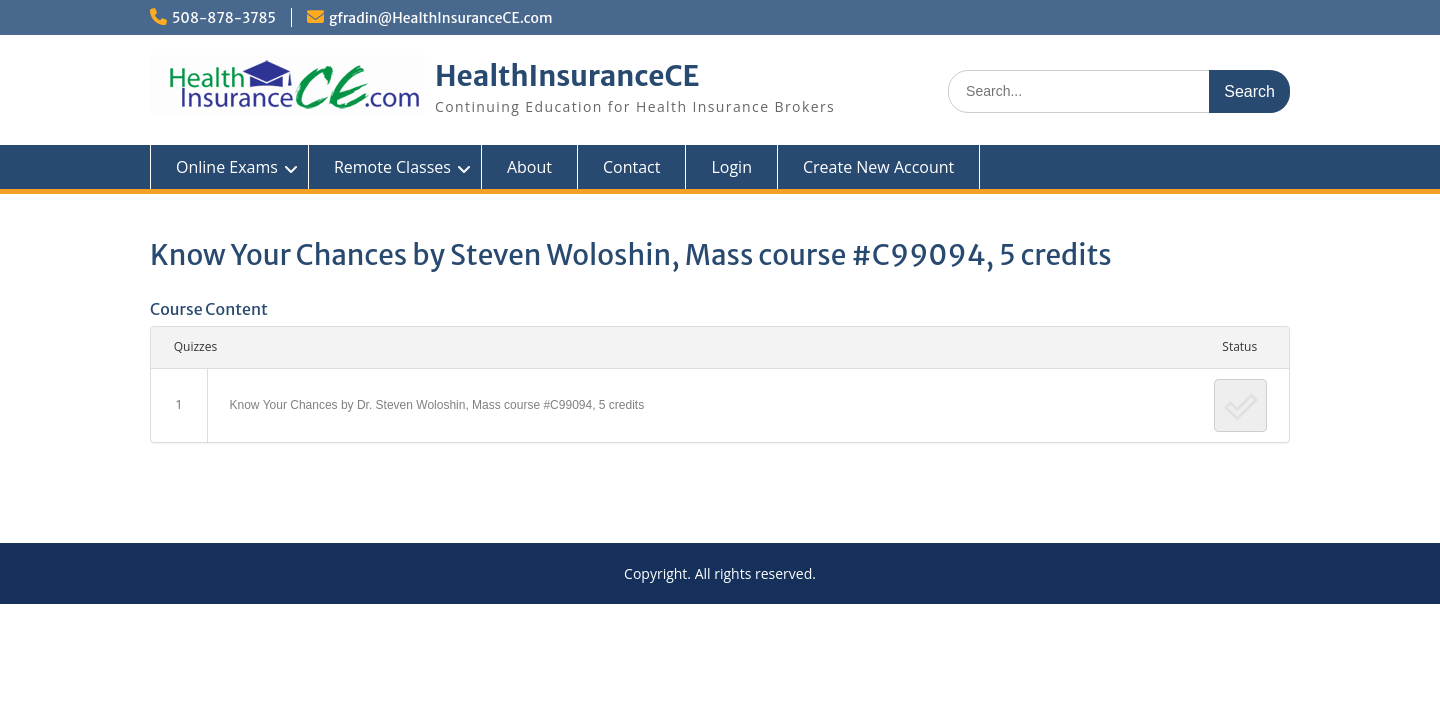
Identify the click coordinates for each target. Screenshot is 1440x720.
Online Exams (227, 167)
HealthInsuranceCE (567, 76)
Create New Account (878, 167)
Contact (631, 167)
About (529, 167)
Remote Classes (392, 167)
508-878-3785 (224, 18)
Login (731, 167)
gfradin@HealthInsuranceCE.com (441, 18)
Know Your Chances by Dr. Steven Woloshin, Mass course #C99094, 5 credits (437, 405)
